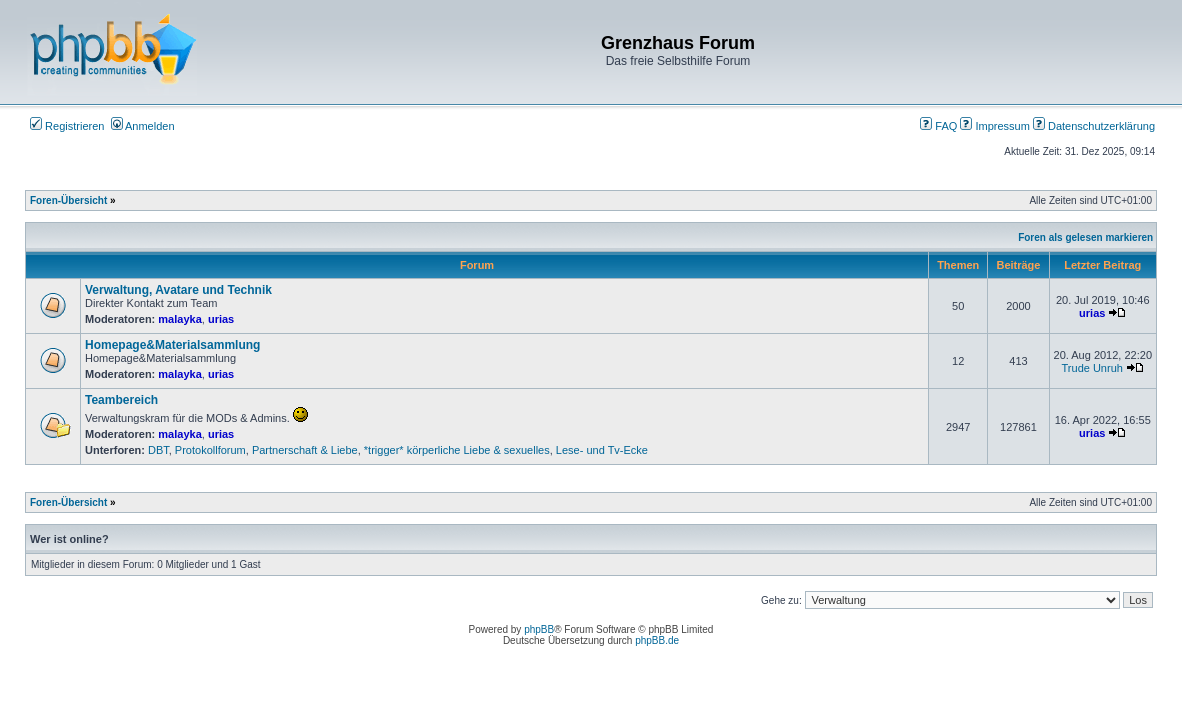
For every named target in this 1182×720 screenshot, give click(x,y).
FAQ (938, 126)
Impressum (994, 126)
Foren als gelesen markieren (1085, 237)
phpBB (539, 629)
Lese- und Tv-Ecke (602, 450)
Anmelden (143, 126)
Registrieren (67, 126)
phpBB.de (657, 640)
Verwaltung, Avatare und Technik (178, 290)
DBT (158, 450)
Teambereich (121, 400)
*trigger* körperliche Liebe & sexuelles (457, 450)
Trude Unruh (1092, 368)
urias (221, 319)
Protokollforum (210, 450)
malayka (179, 319)
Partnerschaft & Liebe (305, 450)
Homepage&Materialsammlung (172, 345)
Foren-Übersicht (68, 200)
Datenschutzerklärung (1094, 126)
